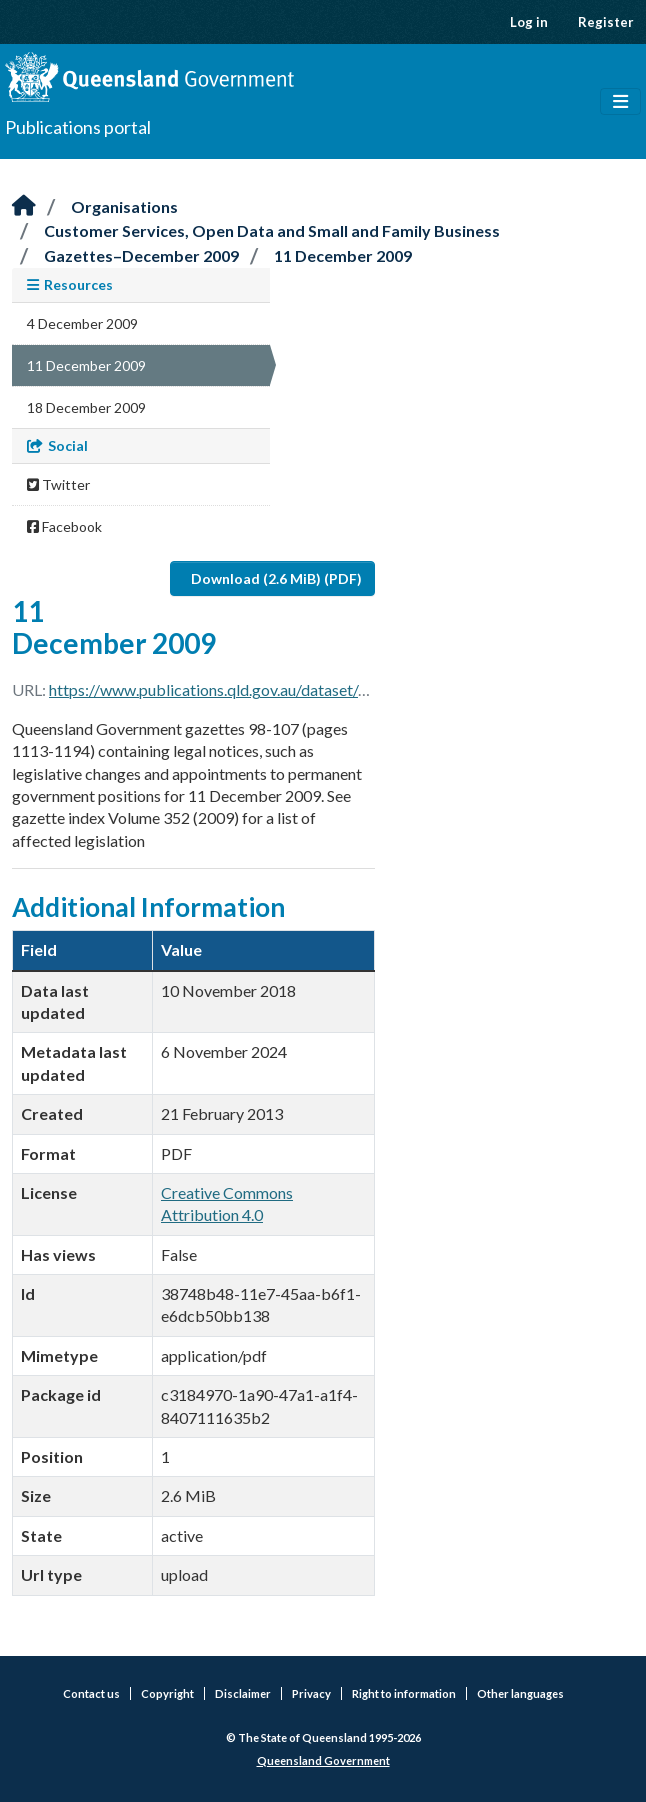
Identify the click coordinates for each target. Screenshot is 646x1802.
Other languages (520, 1693)
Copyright (167, 1693)
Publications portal (78, 127)
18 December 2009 (86, 407)
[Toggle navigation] (620, 102)
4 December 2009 (82, 323)
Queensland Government (323, 1760)
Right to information (404, 1693)
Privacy (311, 1693)
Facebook (64, 526)
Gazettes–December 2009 (141, 255)
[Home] (24, 206)
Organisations (124, 206)
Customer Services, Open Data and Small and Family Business (272, 230)
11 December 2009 (343, 255)
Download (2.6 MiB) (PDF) (276, 578)
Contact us (91, 1693)
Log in (529, 22)
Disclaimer (243, 1693)
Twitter (58, 484)
